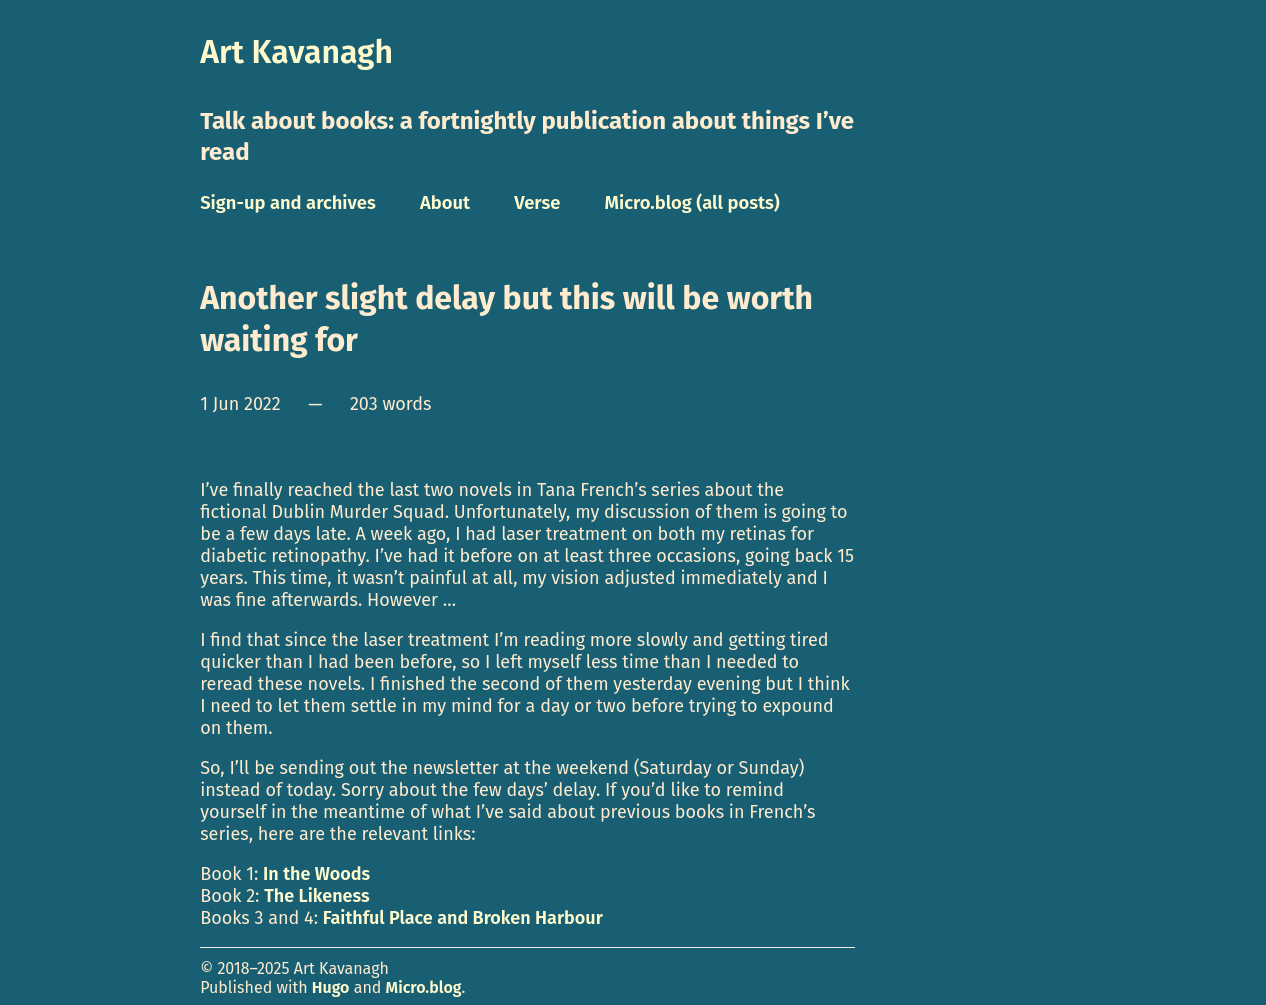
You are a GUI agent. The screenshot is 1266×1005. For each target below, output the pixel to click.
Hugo (331, 987)
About (445, 203)
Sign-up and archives (288, 203)
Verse (537, 203)
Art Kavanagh (296, 52)
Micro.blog (424, 987)
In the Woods (316, 874)
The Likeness (316, 896)
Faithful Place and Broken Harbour (463, 918)
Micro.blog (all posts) (692, 203)
